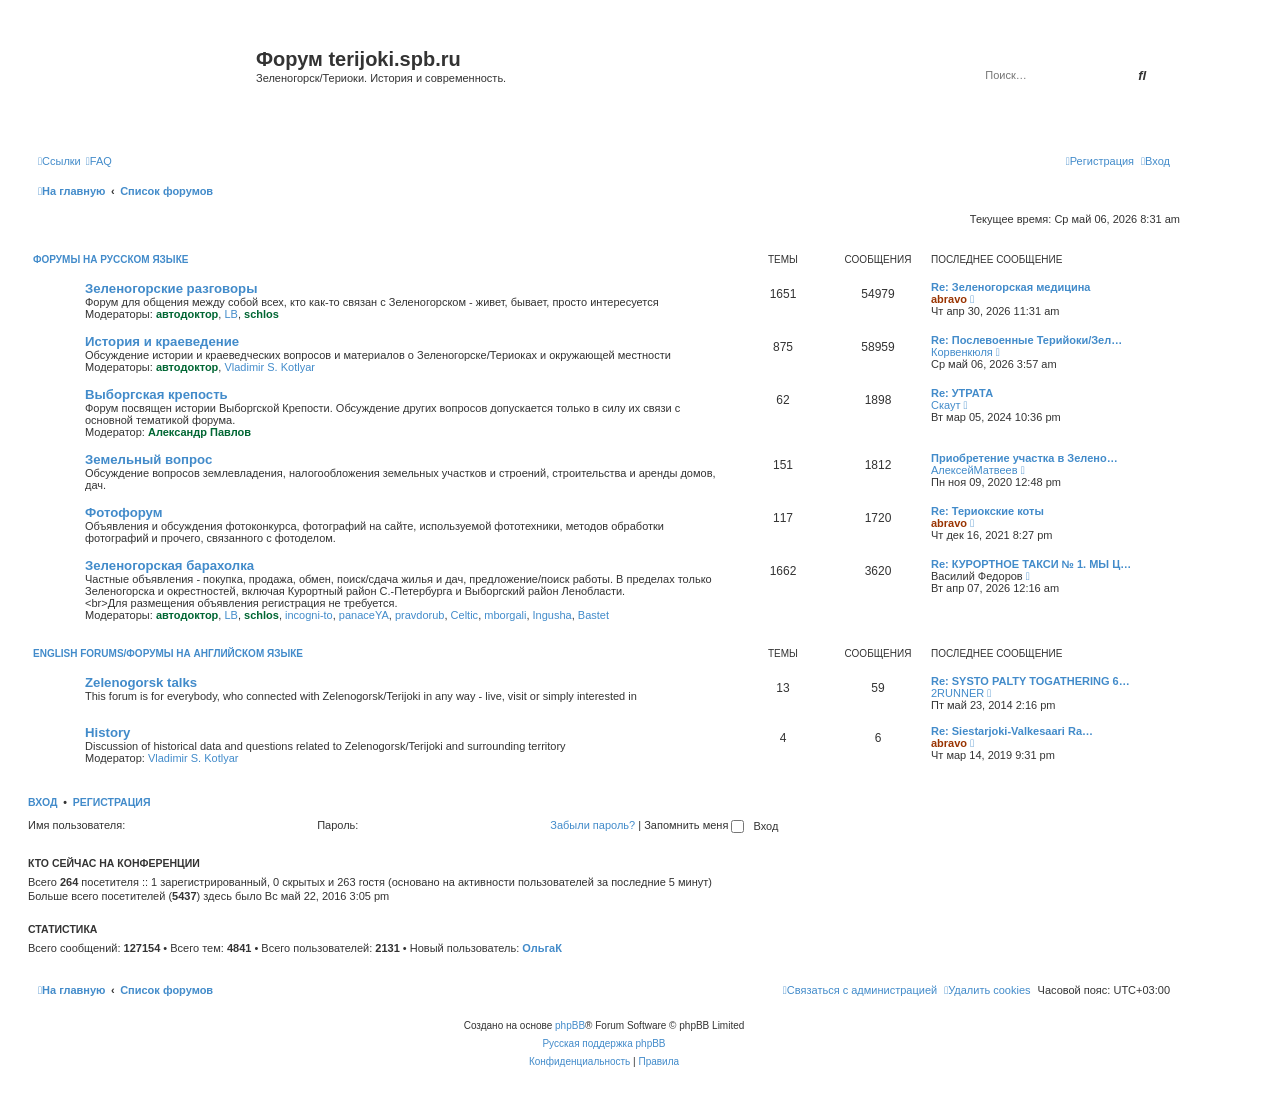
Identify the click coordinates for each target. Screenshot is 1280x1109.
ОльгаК (542, 948)
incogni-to (309, 615)
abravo (949, 299)
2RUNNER (957, 693)
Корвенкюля (962, 352)
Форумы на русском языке (110, 259)
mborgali (505, 615)
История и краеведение (162, 341)
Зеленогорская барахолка (169, 565)
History (107, 732)
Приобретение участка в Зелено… (1024, 458)
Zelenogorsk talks (141, 682)
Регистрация (112, 802)
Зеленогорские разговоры (171, 288)
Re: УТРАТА (962, 393)
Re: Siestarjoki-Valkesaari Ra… (1012, 731)
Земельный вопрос (148, 459)
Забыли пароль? (592, 825)
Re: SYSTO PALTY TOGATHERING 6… (1030, 681)
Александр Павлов (199, 432)
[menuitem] (99, 161)
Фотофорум (124, 512)
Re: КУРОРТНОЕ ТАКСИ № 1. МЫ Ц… (1031, 564)
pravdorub (420, 615)
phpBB (570, 1025)
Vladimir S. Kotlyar (269, 367)
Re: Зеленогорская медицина (1011, 287)
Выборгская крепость (156, 394)
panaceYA (364, 615)
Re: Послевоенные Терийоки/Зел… (1026, 340)
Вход (42, 802)
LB (230, 314)
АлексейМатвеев (974, 470)
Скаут (946, 405)
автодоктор (187, 314)
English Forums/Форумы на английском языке (168, 653)
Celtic (465, 615)
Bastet (593, 615)
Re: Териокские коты (987, 511)
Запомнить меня (694, 825)
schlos (261, 314)
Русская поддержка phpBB (603, 1043)
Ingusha (552, 615)
